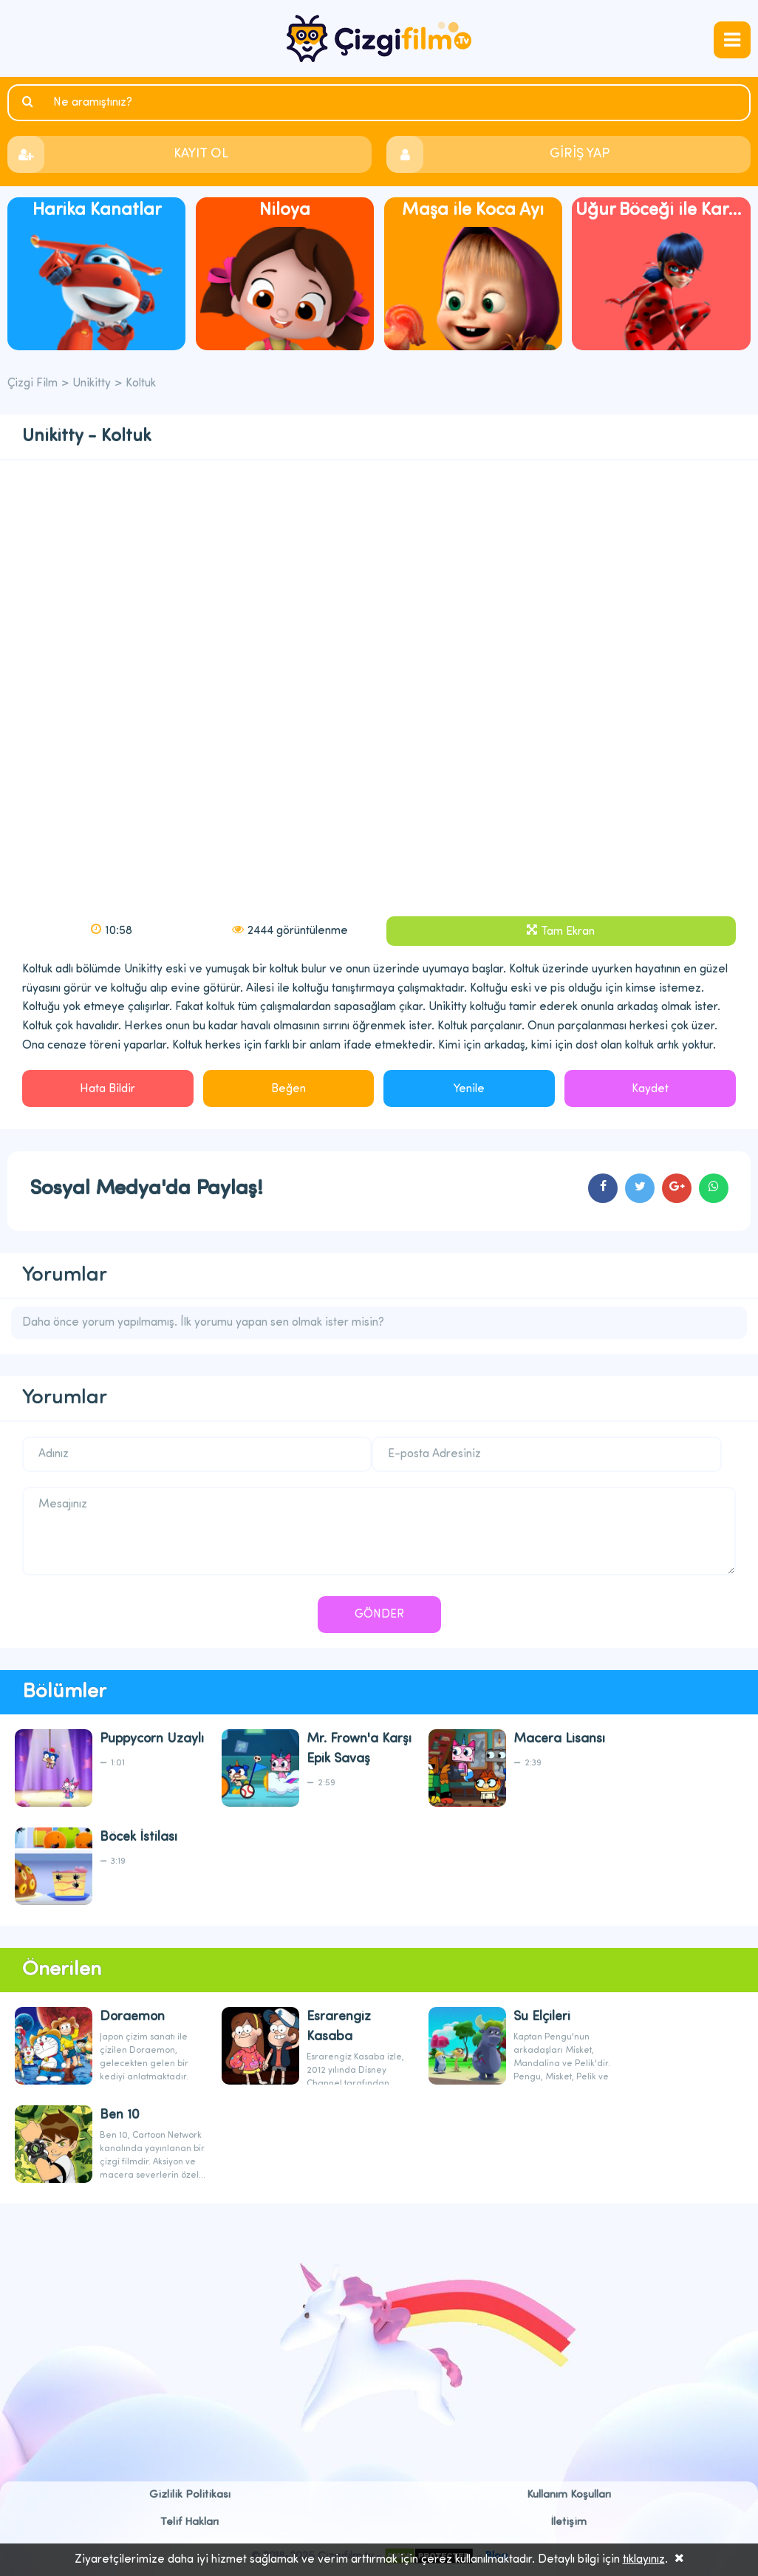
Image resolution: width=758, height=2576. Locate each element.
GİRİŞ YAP (580, 154)
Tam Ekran (568, 932)
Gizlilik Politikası (190, 2495)
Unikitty (91, 383)
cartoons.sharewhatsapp (713, 1188)
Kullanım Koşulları (569, 2495)
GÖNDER (379, 1615)
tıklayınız (644, 2560)
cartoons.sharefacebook (603, 1188)
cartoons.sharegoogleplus (677, 1188)
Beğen (288, 1089)
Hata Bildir (107, 1089)
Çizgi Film (379, 38)
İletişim (569, 2522)
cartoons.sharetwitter (640, 1188)
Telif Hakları (189, 2522)
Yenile (469, 1089)
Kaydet (650, 1089)
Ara (29, 102)
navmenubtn (732, 39)
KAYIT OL (201, 154)
